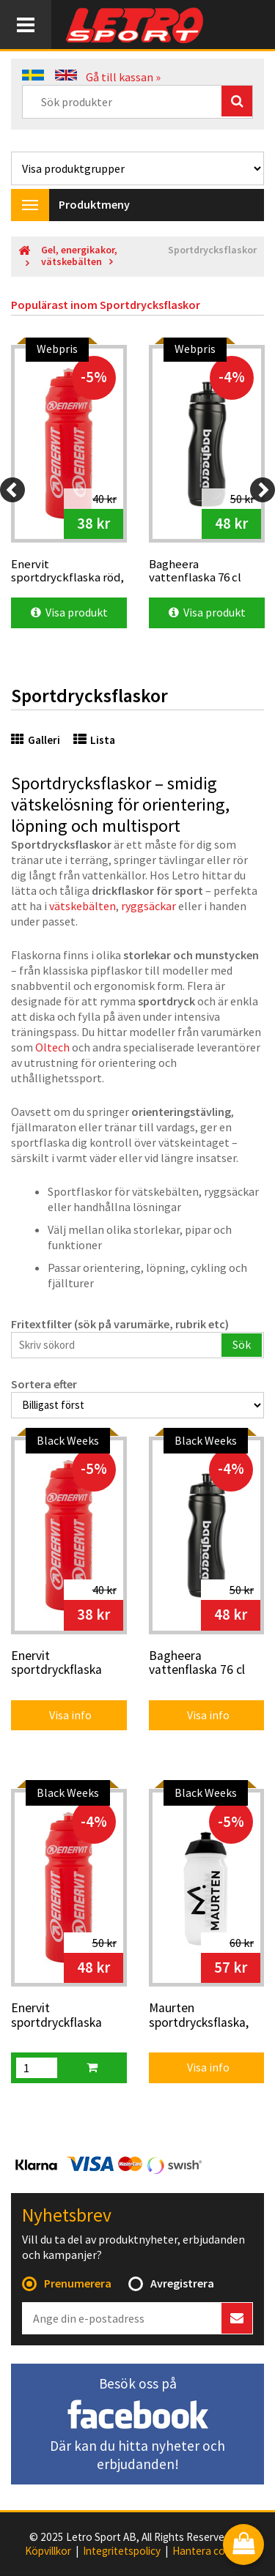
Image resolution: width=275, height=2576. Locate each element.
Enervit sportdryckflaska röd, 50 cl (56, 1663)
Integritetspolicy (122, 2551)
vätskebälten (82, 905)
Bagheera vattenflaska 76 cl (197, 1663)
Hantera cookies (211, 2551)
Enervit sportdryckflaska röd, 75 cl (56, 2015)
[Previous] (12, 489)
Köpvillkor (48, 2551)
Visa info (60, 1715)
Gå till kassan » (123, 77)
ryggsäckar (148, 905)
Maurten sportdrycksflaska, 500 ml (199, 2015)
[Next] (262, 489)
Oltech (52, 1047)
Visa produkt (69, 612)
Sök (241, 1344)
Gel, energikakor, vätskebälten (79, 256)
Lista (94, 740)
